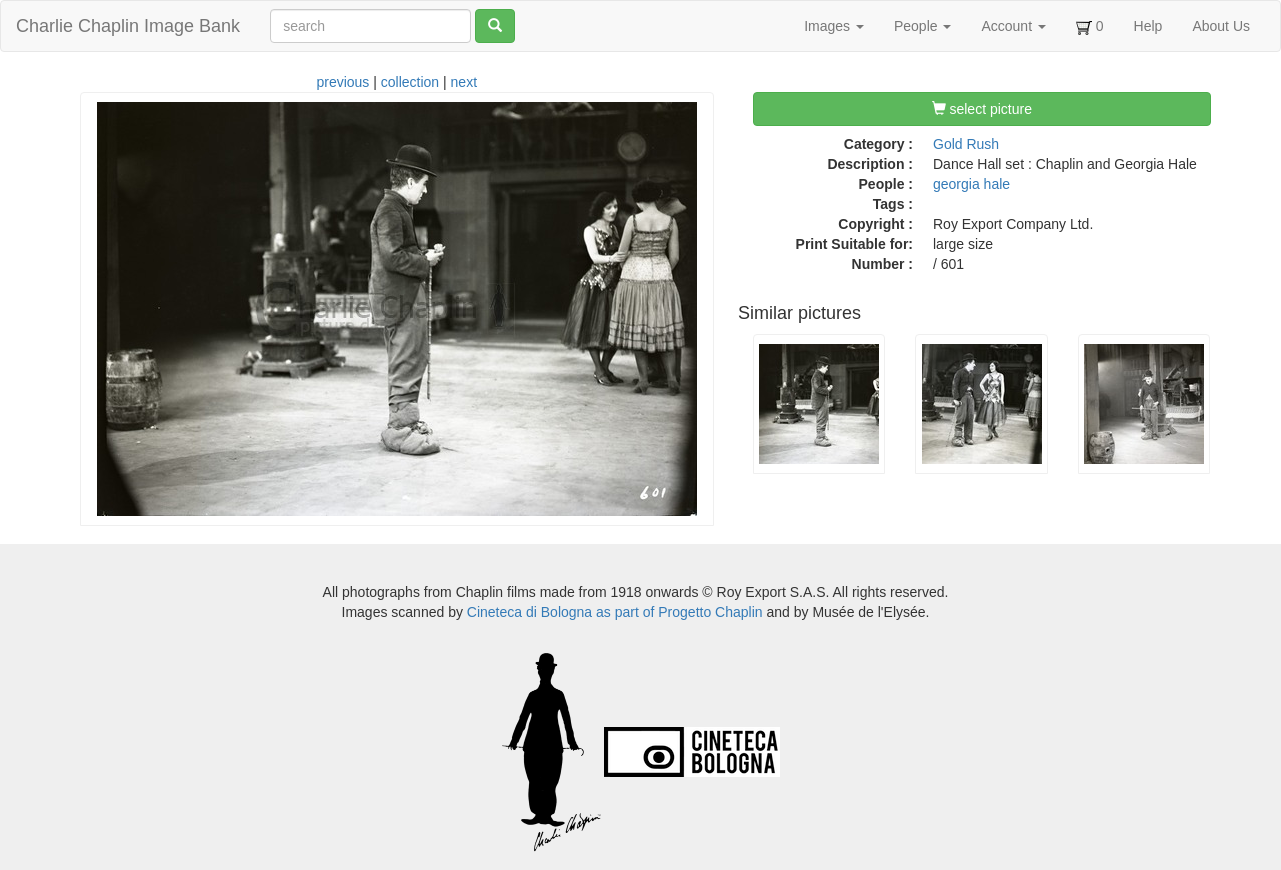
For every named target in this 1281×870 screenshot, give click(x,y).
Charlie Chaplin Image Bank (128, 26)
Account (1013, 26)
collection (410, 82)
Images (834, 26)
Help (1148, 26)
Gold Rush (966, 144)
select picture (982, 109)
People (922, 26)
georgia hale (971, 184)
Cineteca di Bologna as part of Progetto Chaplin (615, 612)
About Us (1221, 26)
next (464, 82)
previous (342, 82)
